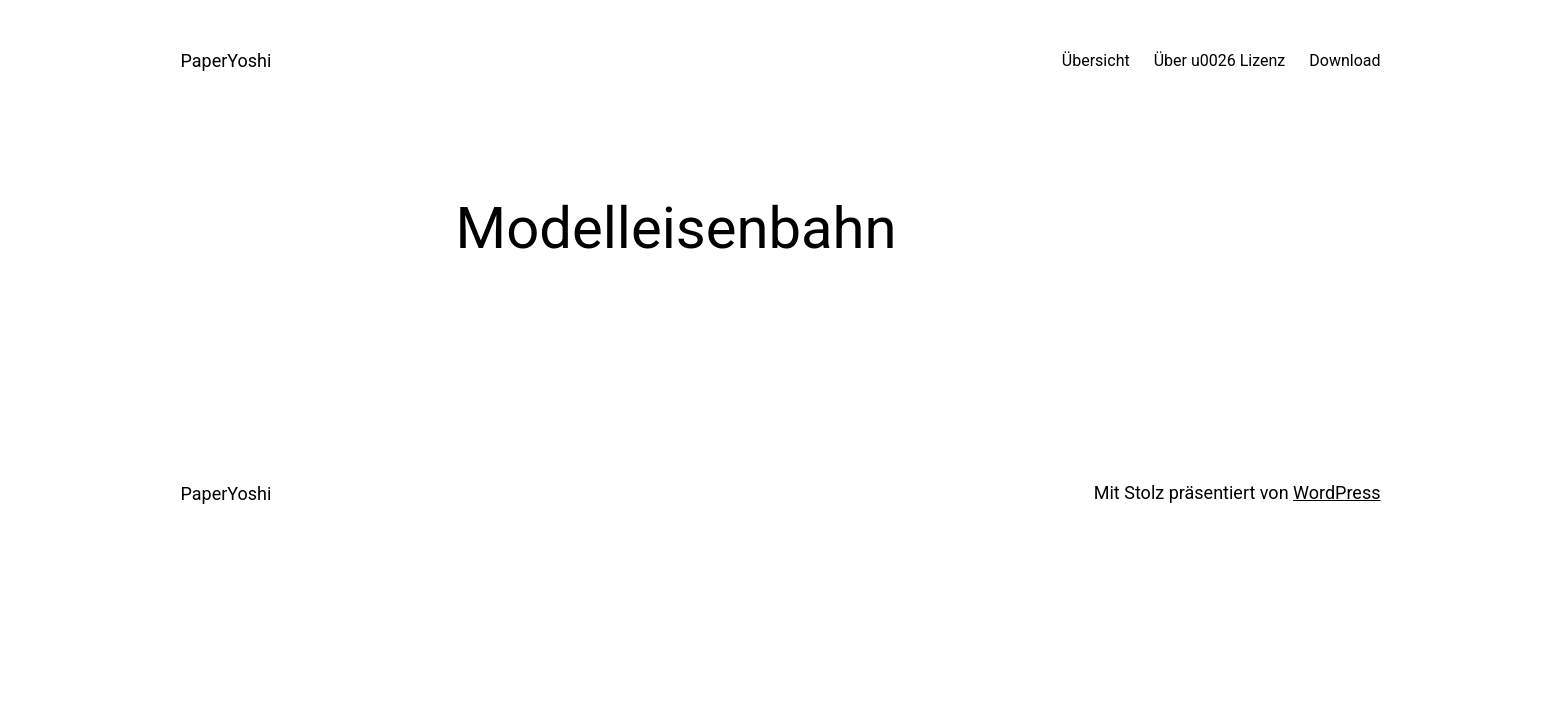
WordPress (1336, 492)
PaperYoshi (226, 60)
